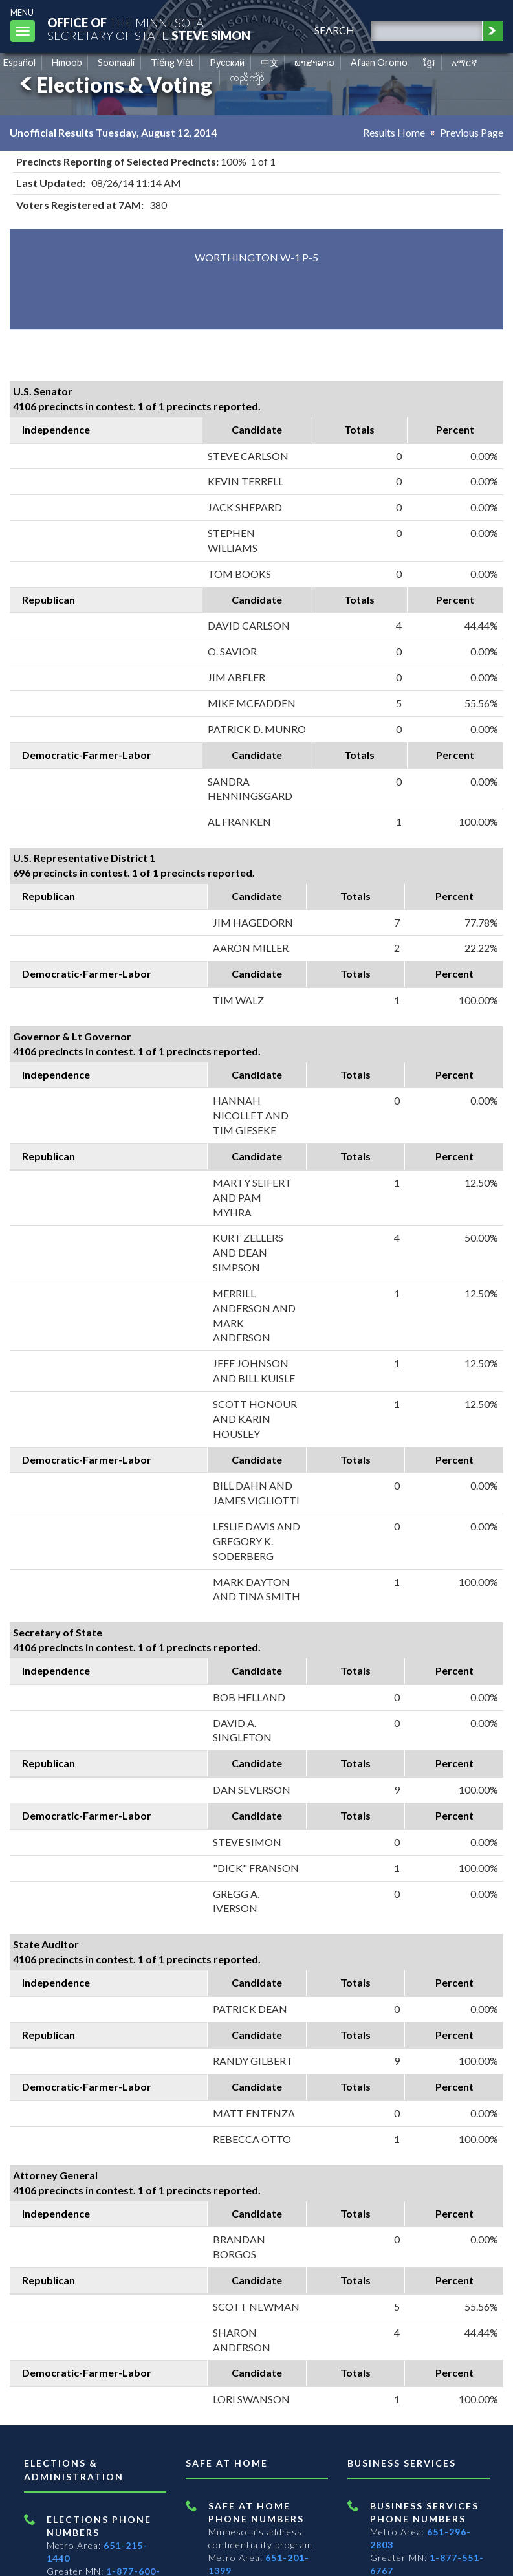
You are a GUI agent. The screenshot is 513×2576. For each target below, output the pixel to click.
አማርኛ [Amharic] (464, 62)
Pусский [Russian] (227, 62)
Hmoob (67, 62)
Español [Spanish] (19, 62)
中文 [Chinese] (270, 62)
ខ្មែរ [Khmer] (429, 62)
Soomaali (116, 62)
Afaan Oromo (379, 62)
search (334, 30)
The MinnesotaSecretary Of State (148, 29)
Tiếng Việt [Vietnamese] (172, 62)
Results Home (394, 132)
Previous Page (471, 132)
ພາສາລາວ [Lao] (314, 62)
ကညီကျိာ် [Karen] (247, 77)
